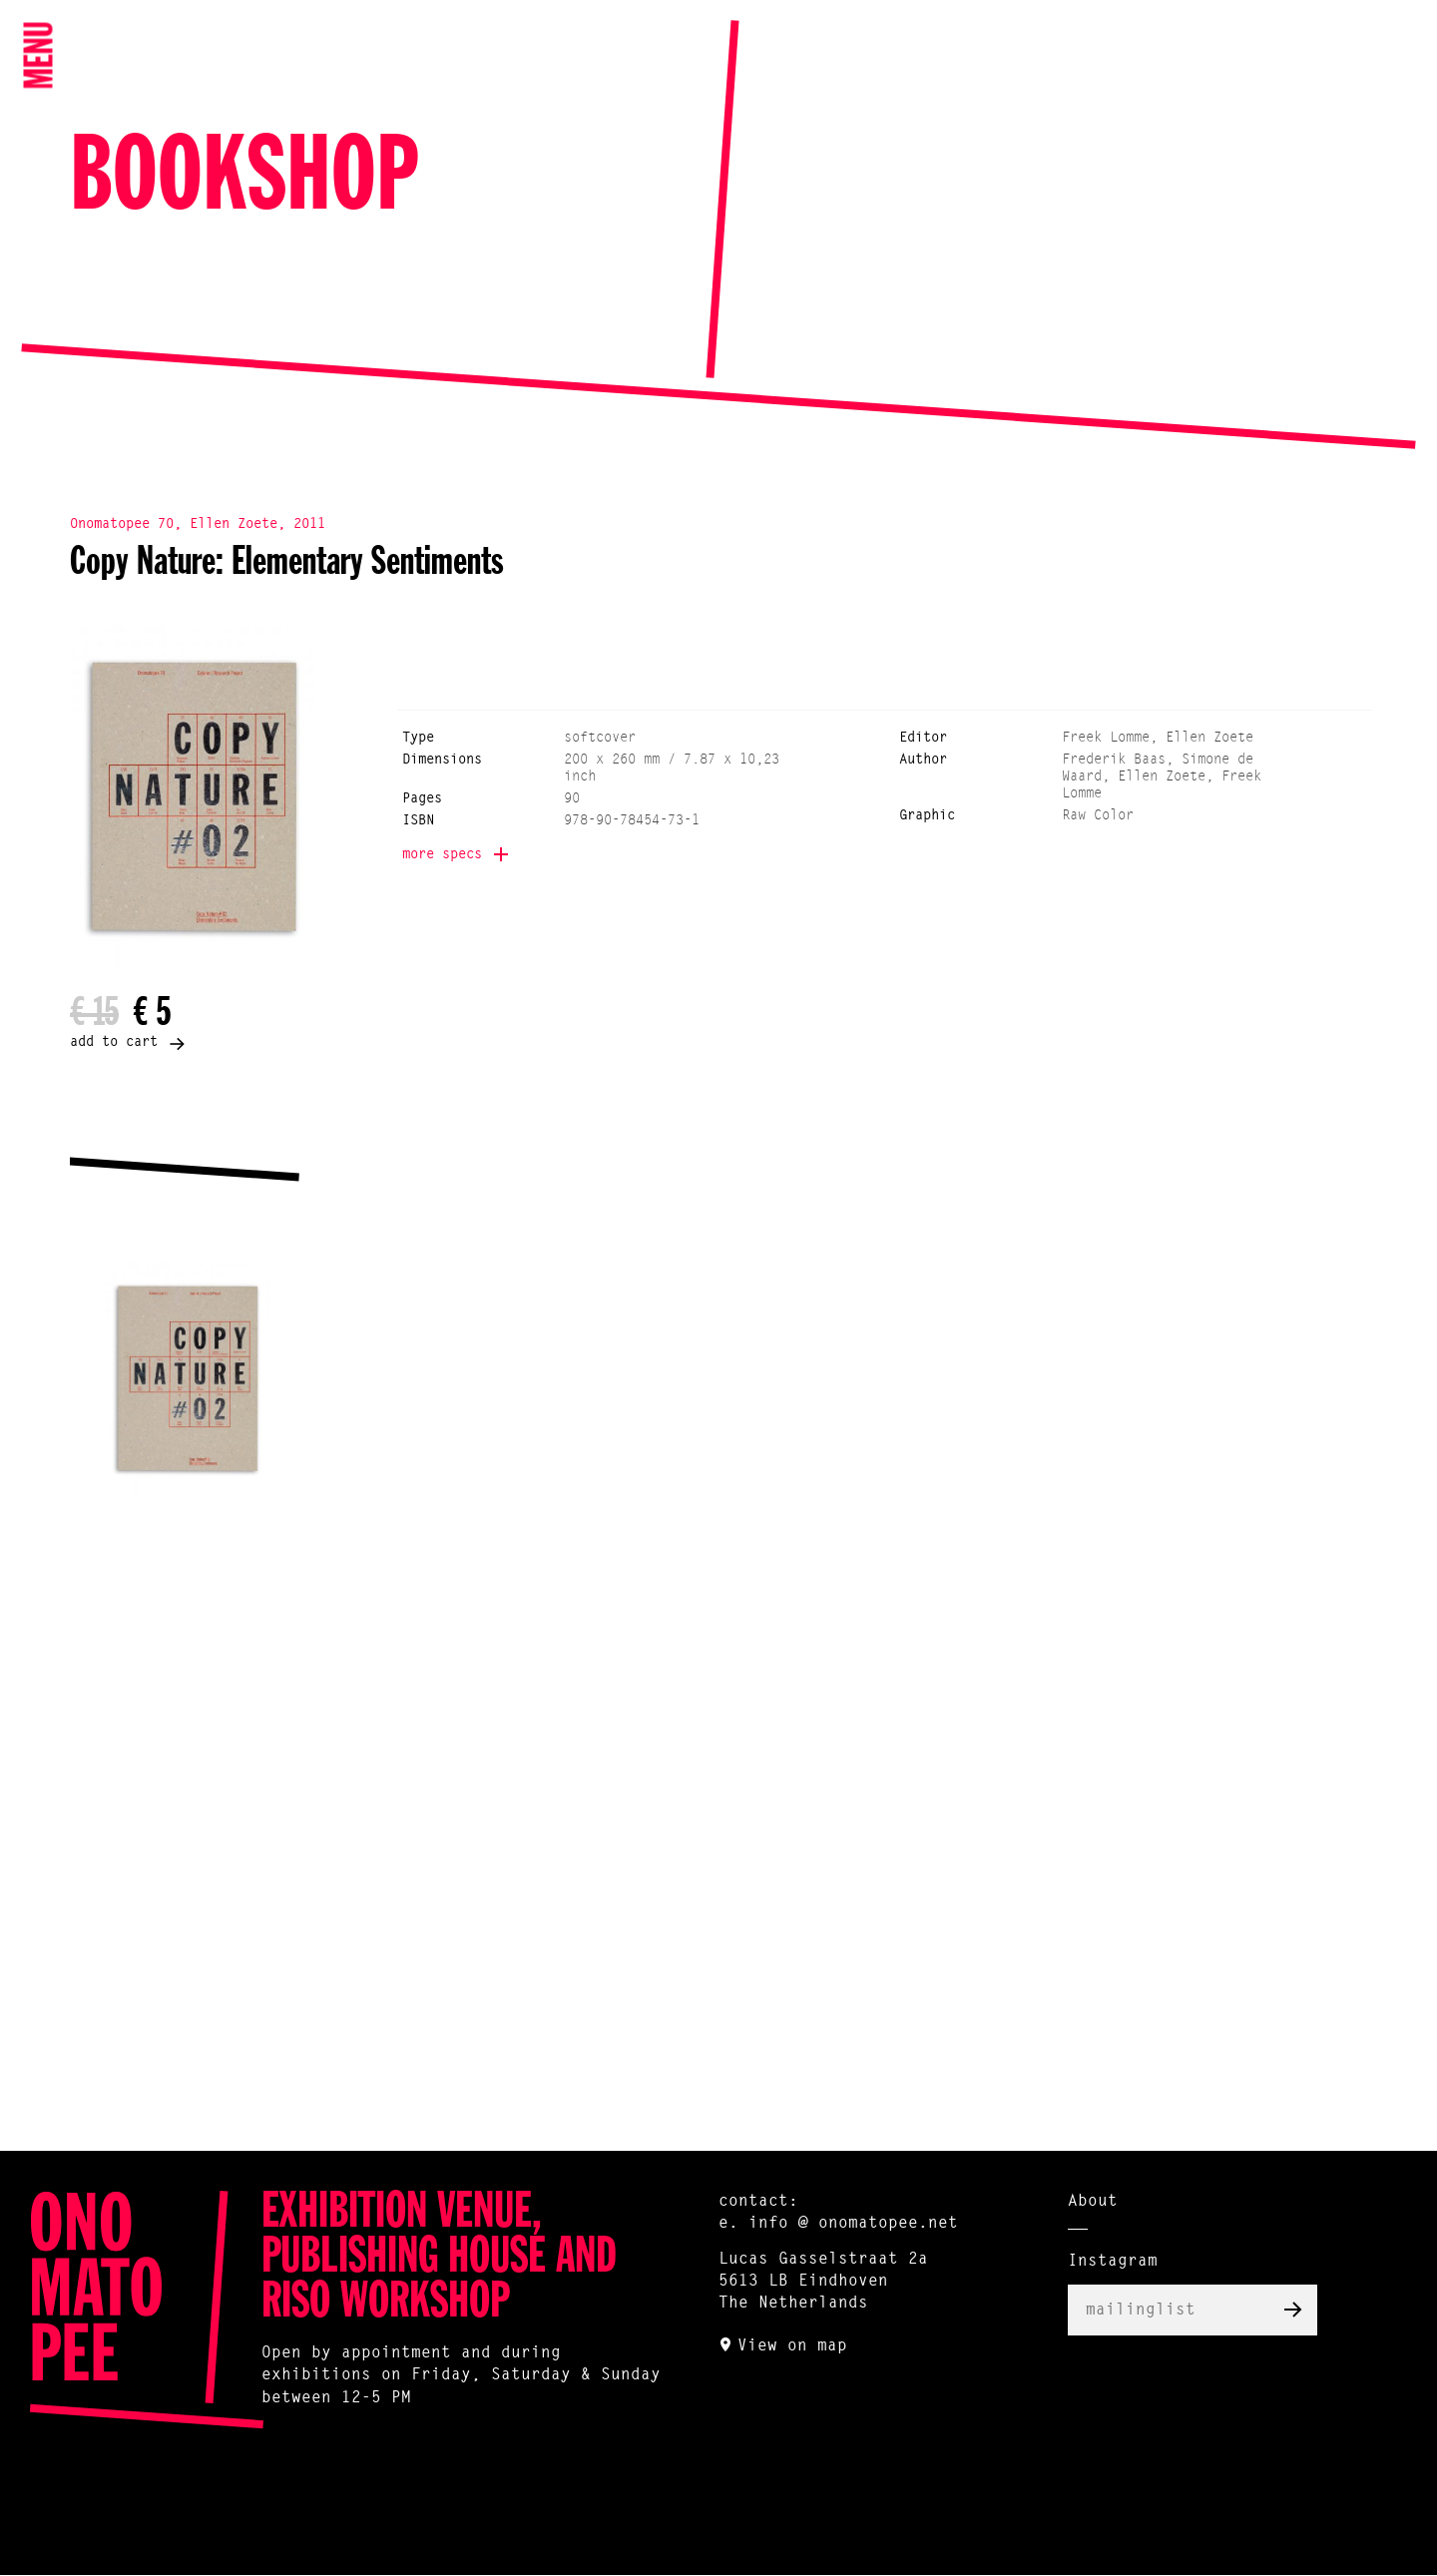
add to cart (114, 1043)
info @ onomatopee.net (853, 2224)
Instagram (1113, 2262)
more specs (442, 855)
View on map (792, 2346)
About (1093, 2202)
